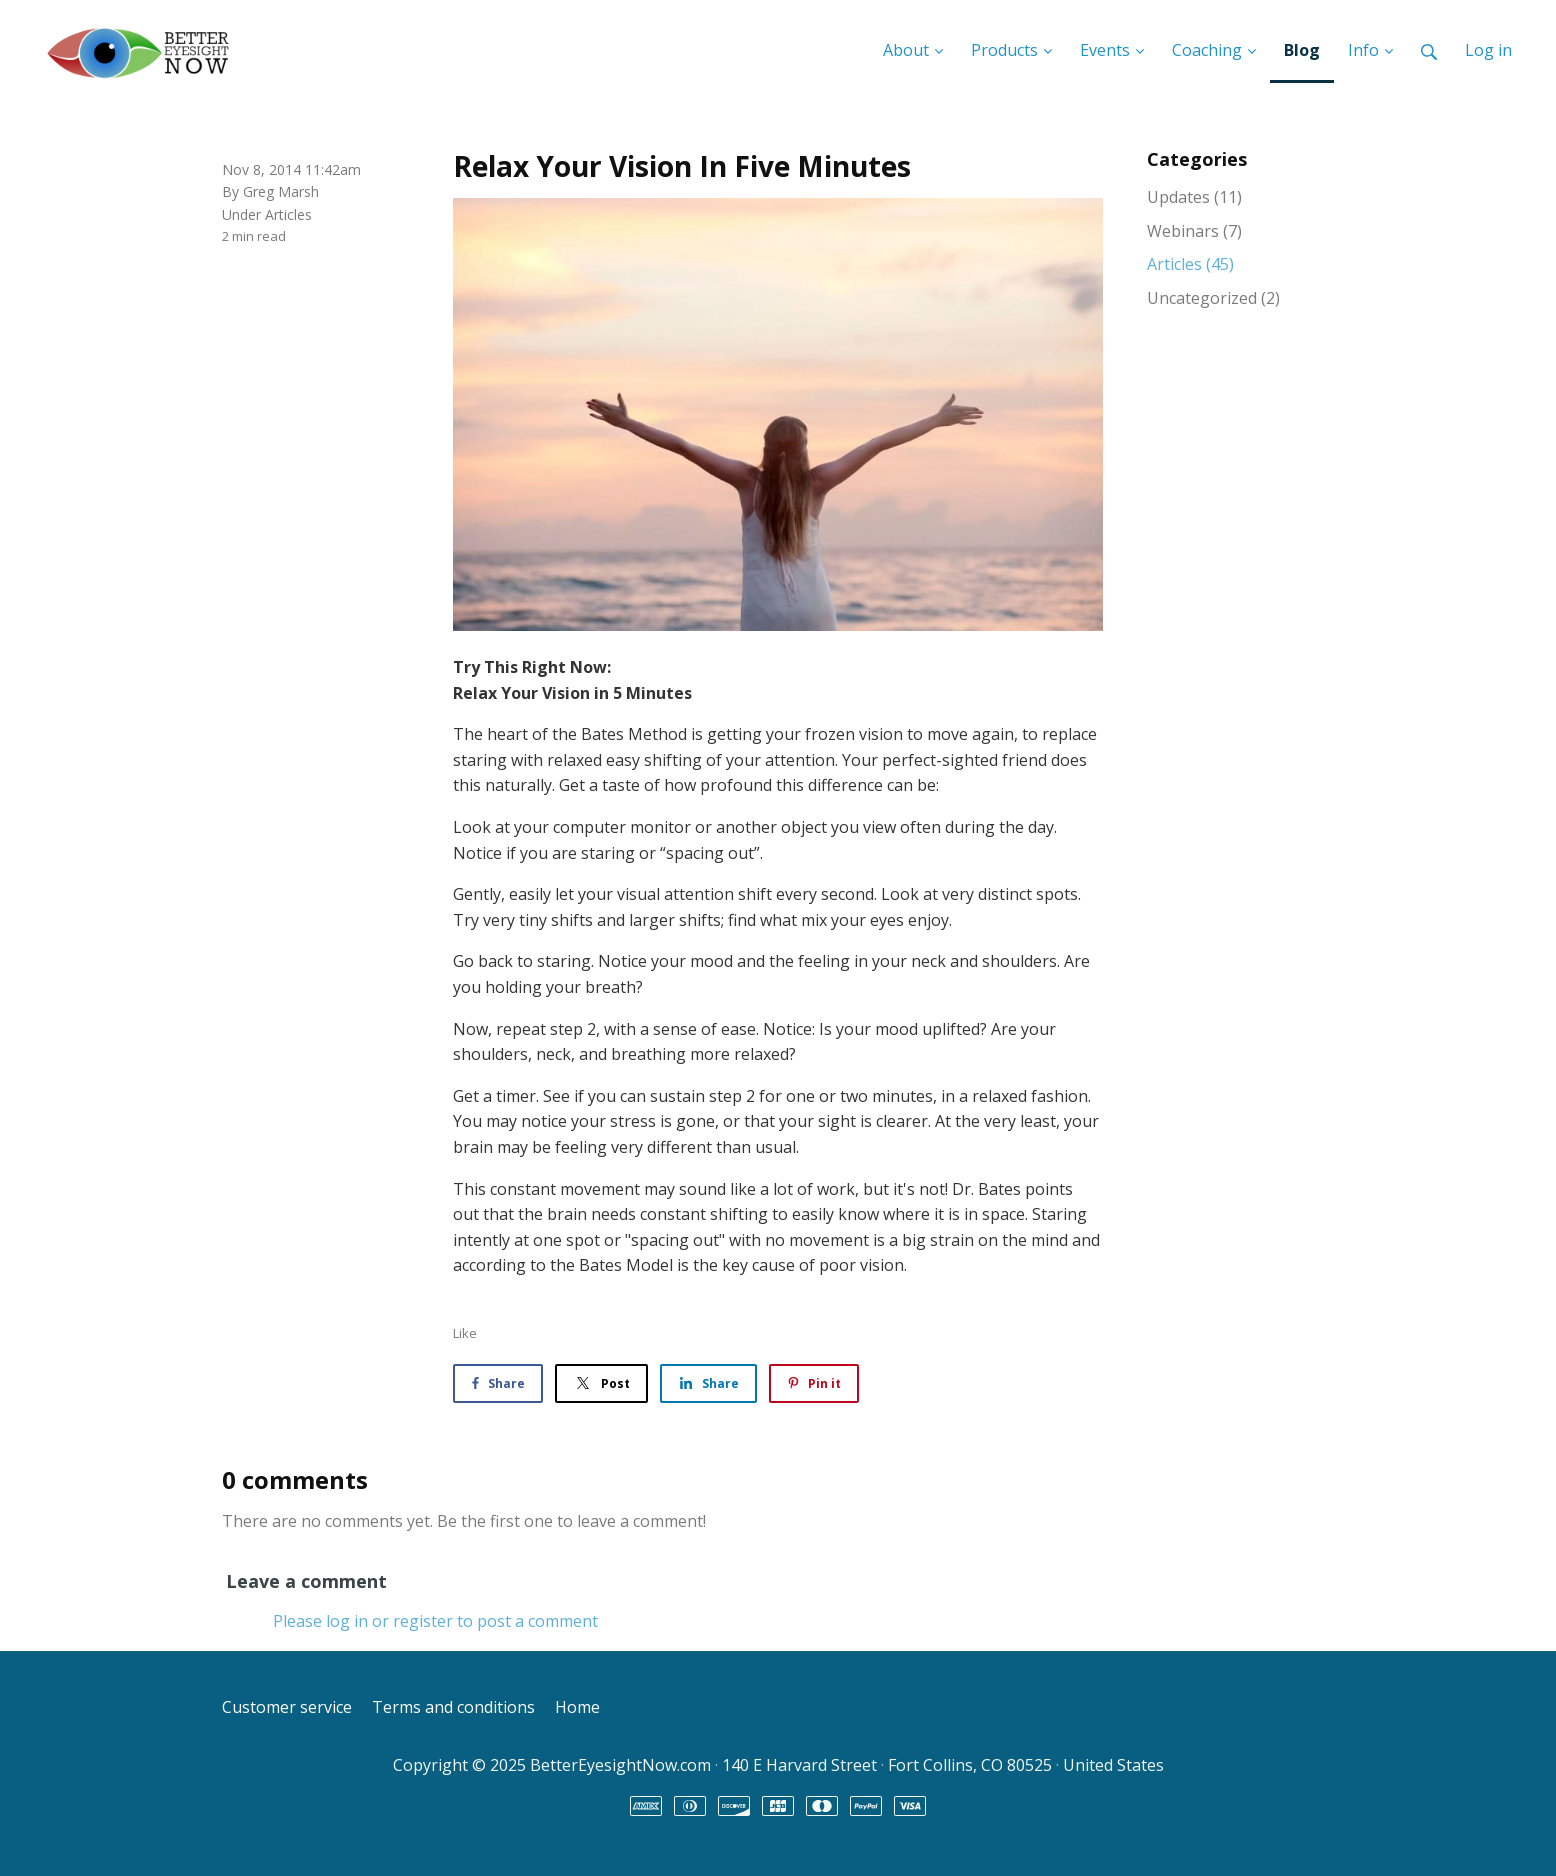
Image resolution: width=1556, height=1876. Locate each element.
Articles (288, 214)
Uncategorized (1213, 298)
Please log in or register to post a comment (435, 1621)
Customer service (287, 1707)
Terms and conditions (453, 1707)
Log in (1488, 50)
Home (577, 1707)
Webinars (1194, 231)
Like (465, 1333)
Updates (1194, 197)
